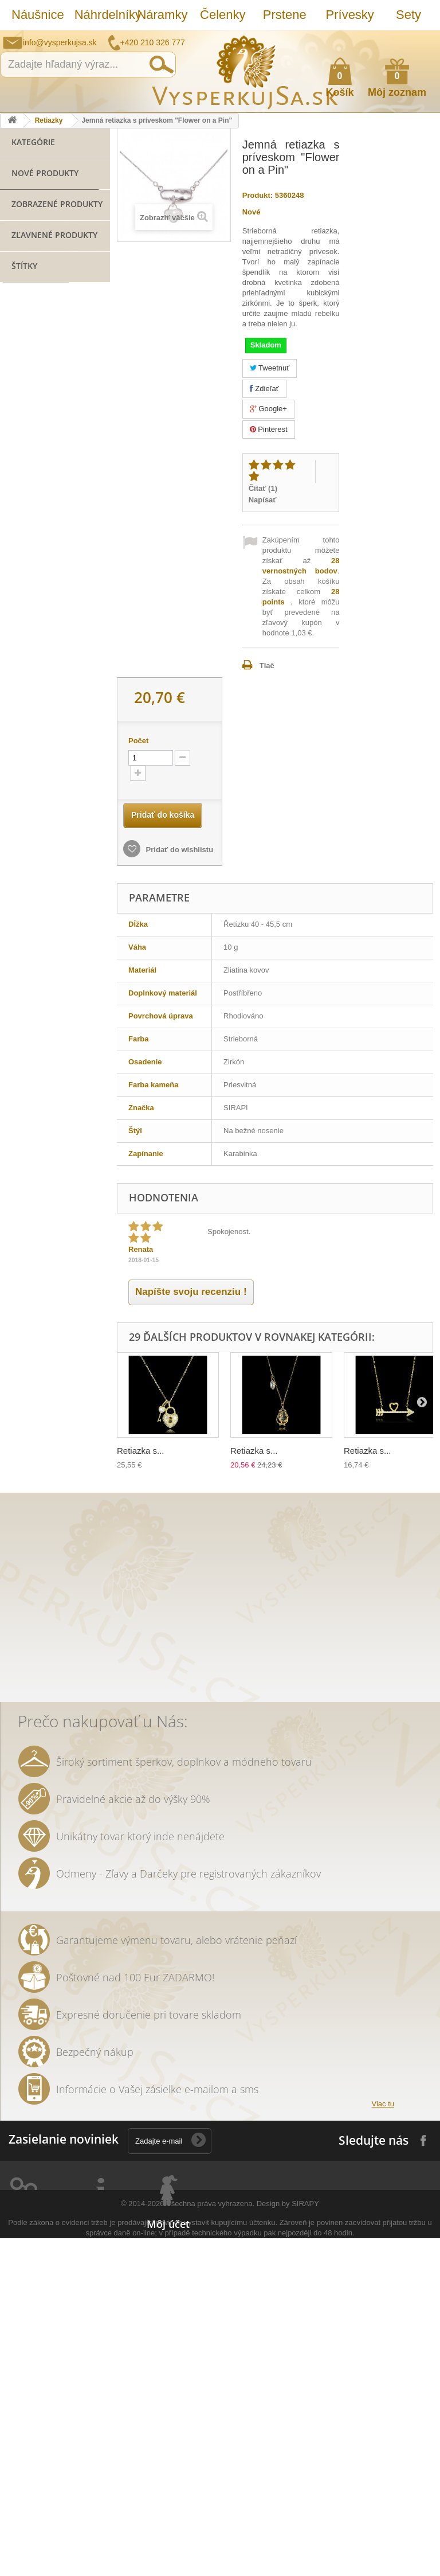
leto (78, 1268)
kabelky (65, 1114)
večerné (23, 1234)
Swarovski (69, 1096)
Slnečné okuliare (40, 344)
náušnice (25, 993)
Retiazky (49, 120)
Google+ (268, 408)
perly (48, 1268)
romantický (28, 1217)
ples (57, 1062)
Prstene (285, 14)
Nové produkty (44, 474)
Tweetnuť (269, 368)
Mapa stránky (97, 2522)
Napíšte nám (357, 38)
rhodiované (65, 1475)
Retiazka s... (140, 1450)
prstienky (25, 1406)
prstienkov (27, 1372)
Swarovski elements (44, 1200)
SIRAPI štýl (65, 924)
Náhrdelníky (100, 14)
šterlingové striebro (43, 976)
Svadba (24, 433)
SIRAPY (305, 2541)
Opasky (24, 397)
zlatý (16, 1268)
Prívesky (350, 14)
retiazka (22, 1027)
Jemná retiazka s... (84, 552)
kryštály (22, 1062)
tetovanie (72, 1354)
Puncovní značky (103, 2507)
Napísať (263, 499)
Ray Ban (23, 1114)
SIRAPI (20, 924)
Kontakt (87, 2492)
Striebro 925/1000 (42, 362)
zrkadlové (25, 1544)
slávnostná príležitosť (46, 1303)
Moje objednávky (177, 2327)
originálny (25, 1458)
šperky (20, 1010)
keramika (25, 1354)
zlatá (89, 1492)
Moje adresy (168, 2382)
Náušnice (37, 14)
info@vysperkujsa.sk (60, 42)
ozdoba (21, 1526)
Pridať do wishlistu (178, 849)
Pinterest (269, 429)
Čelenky (222, 14)
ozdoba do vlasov (39, 1423)
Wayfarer (65, 1526)
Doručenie (91, 2437)
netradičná (82, 1217)
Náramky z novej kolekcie (40, 300)
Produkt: (257, 195)
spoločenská (31, 1045)
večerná (23, 1320)
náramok (38, 880)
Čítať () (263, 488)
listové (20, 1337)
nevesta (78, 1440)
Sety (408, 14)
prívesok (36, 856)
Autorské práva (100, 2477)
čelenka (66, 1234)
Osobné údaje (171, 2396)
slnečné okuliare (38, 1079)
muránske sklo (35, 1165)
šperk (36, 829)
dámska (54, 1509)
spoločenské (69, 1182)
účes (65, 1544)
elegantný (26, 1131)
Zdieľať (264, 388)
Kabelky (25, 380)
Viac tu (382, 2188)
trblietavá (62, 1561)
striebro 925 (31, 941)
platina (88, 1165)
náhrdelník (27, 1251)
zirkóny (68, 993)
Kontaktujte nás (101, 2327)
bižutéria (37, 904)
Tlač (267, 665)
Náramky (162, 14)
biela (17, 1509)
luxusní (69, 1458)
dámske (66, 1320)
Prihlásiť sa (420, 39)
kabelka (82, 1045)
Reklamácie (94, 2422)
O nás (83, 2367)
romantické (29, 1440)
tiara (16, 1492)
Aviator (69, 1406)
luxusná (22, 1096)
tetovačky (64, 1337)
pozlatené (65, 1010)
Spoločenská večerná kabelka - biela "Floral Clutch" (86, 663)
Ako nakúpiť (385, 38)
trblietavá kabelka (39, 1286)
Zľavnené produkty (54, 615)
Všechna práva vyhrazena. (210, 2541)
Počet (138, 740)
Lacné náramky (38, 326)
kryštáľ (20, 1182)
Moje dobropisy (174, 2367)
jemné (20, 1561)
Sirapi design (31, 959)
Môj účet (168, 2308)
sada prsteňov (34, 1389)
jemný (19, 1475)
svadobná (68, 1027)
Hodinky (25, 451)
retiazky (53, 1492)
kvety (70, 1251)
